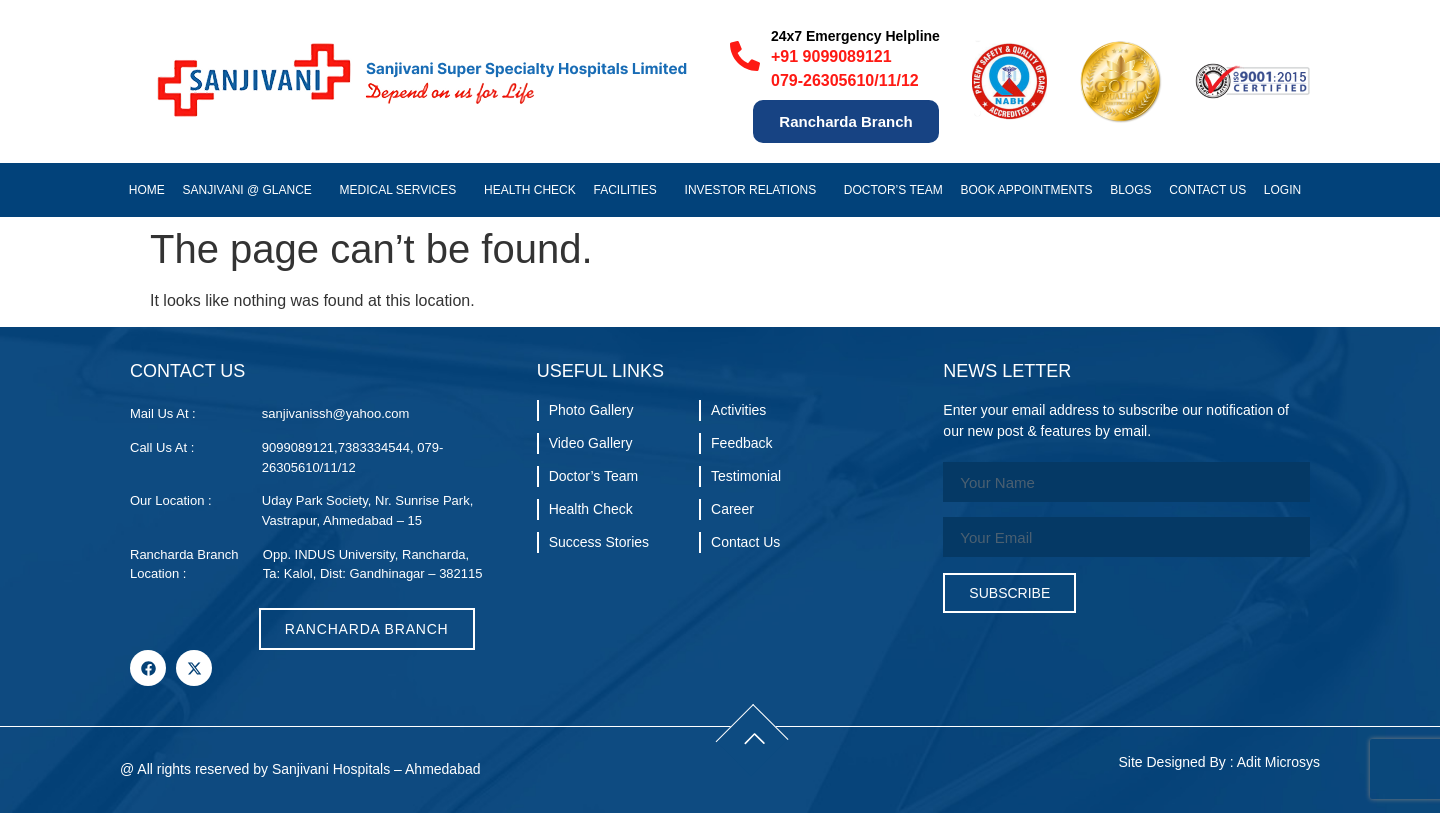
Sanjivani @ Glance (252, 190)
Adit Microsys (1278, 762)
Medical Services (403, 190)
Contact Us (1207, 190)
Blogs (1130, 190)
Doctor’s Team (893, 190)
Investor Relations (756, 190)
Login (1287, 190)
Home (147, 190)
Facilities (629, 190)
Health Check (530, 190)
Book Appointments (1026, 190)
